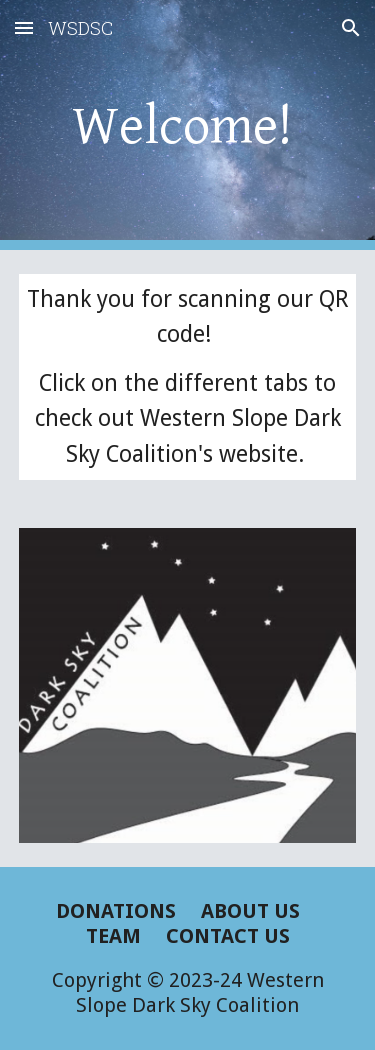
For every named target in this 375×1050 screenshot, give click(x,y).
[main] (188, 124)
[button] (24, 27)
